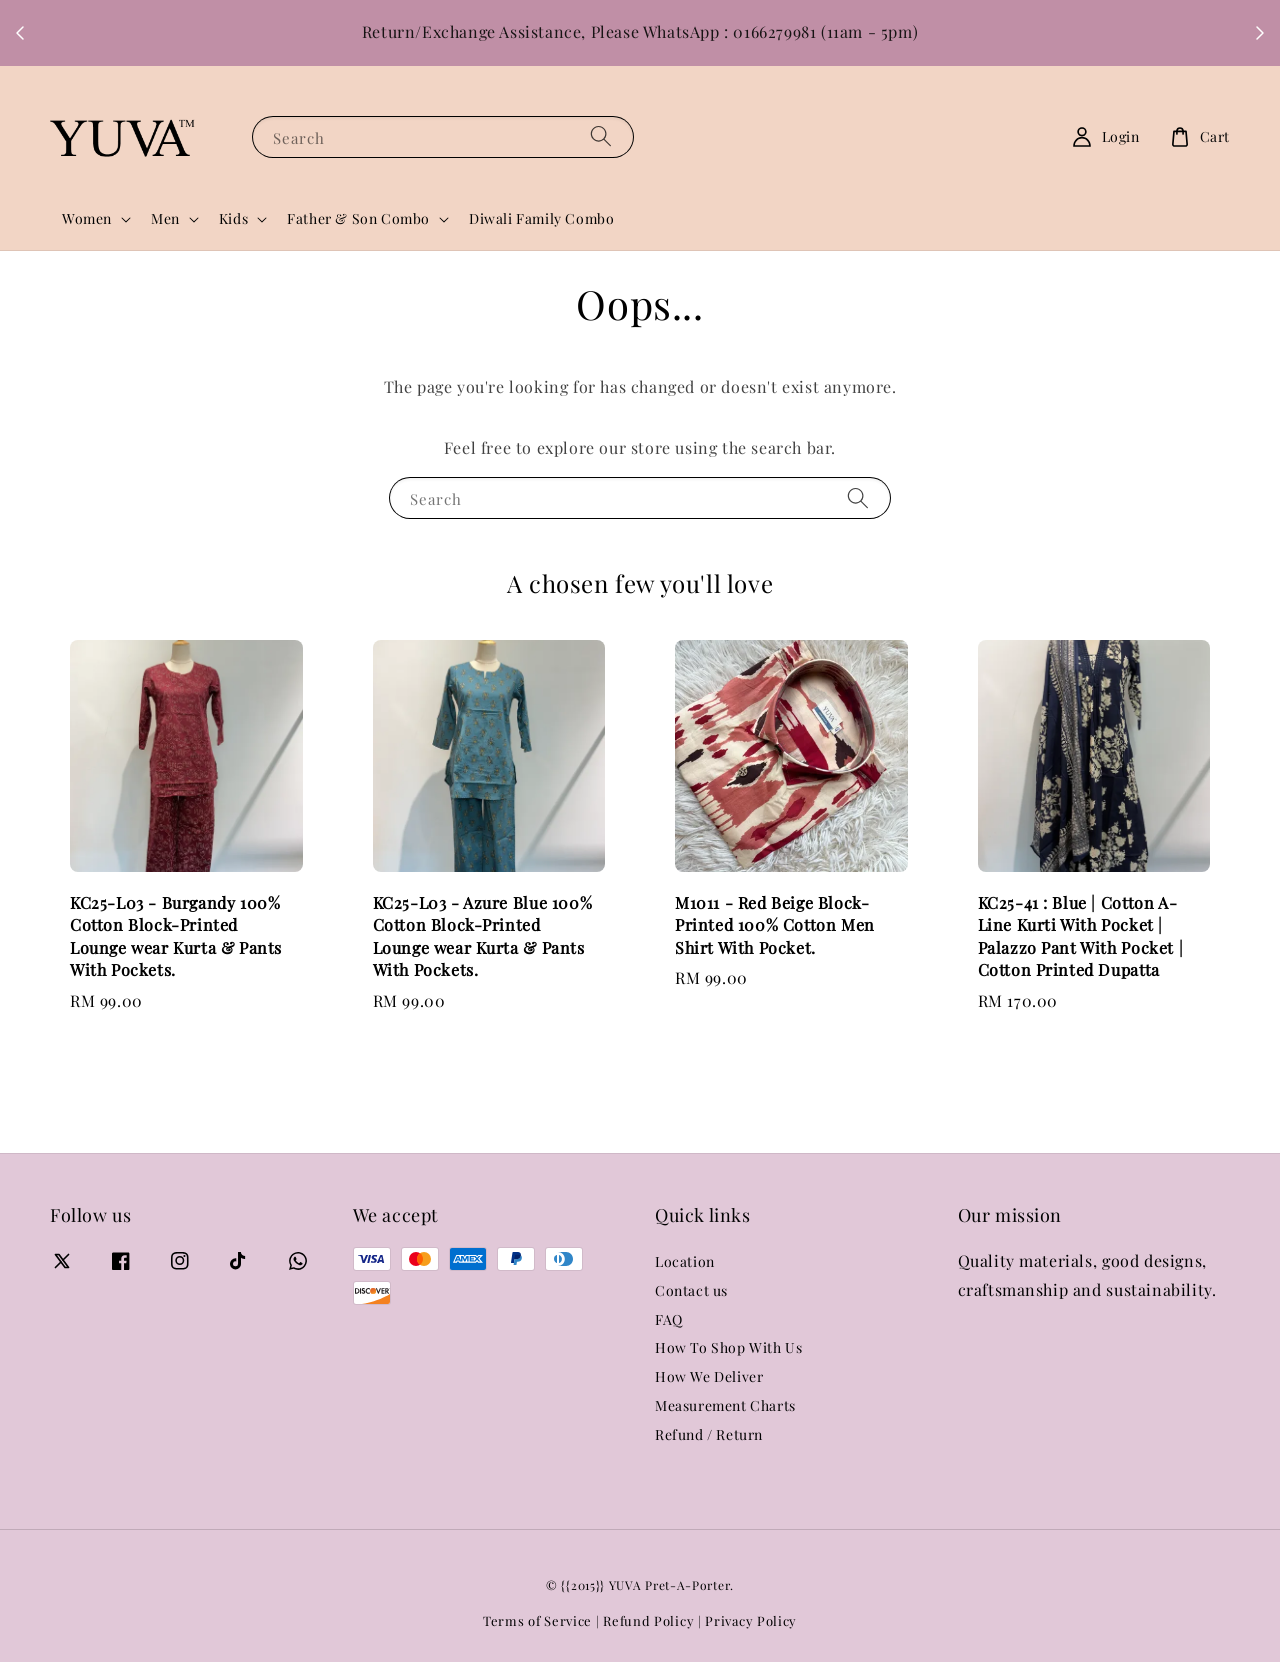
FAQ (669, 1319)
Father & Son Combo (358, 219)
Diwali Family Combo (541, 218)
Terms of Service (537, 1620)
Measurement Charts (725, 1405)
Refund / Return (709, 1434)
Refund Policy (648, 1620)
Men (165, 219)
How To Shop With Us (728, 1347)
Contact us (691, 1290)
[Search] (601, 136)
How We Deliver (709, 1376)
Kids (233, 219)
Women (87, 219)
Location (685, 1262)
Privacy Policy (751, 1620)
